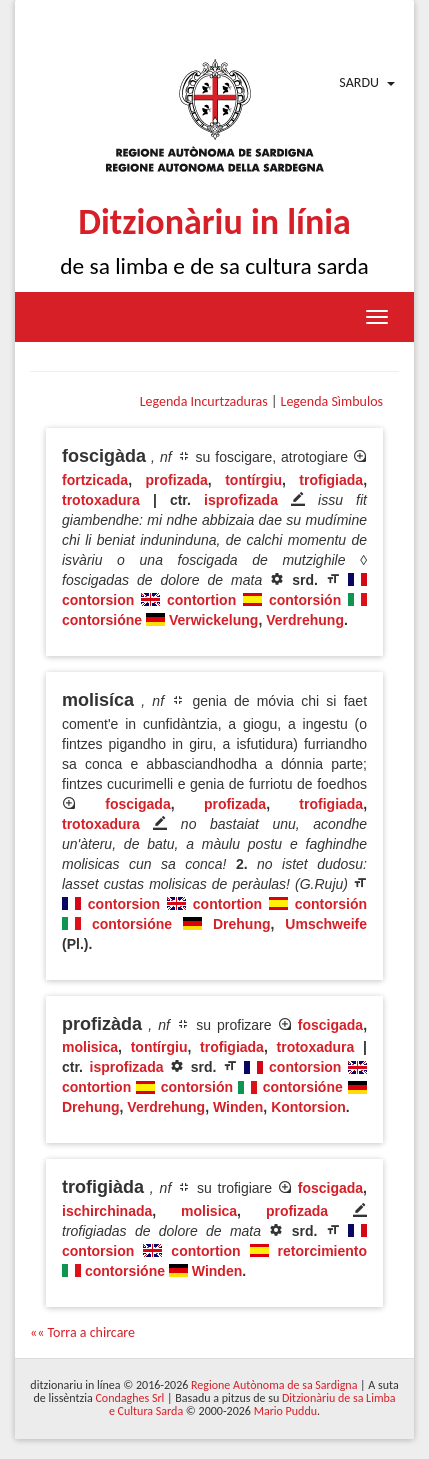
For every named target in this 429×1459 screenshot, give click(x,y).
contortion (201, 600)
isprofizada (241, 500)
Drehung (242, 924)
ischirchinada (107, 1211)
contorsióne (102, 620)
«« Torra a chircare (82, 1332)
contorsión (305, 600)
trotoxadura (101, 500)
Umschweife (326, 924)
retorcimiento (322, 1251)
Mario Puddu (285, 1411)
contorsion (98, 600)
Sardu (359, 82)
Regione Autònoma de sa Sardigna (274, 1385)
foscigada (137, 804)
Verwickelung (213, 620)
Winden (238, 1107)
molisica (90, 1047)
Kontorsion (308, 1107)
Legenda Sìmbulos (332, 401)
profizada (177, 480)
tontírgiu (253, 480)
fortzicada (95, 480)
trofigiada (331, 480)
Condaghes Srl (129, 1398)
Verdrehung (305, 620)
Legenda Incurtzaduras (204, 401)
